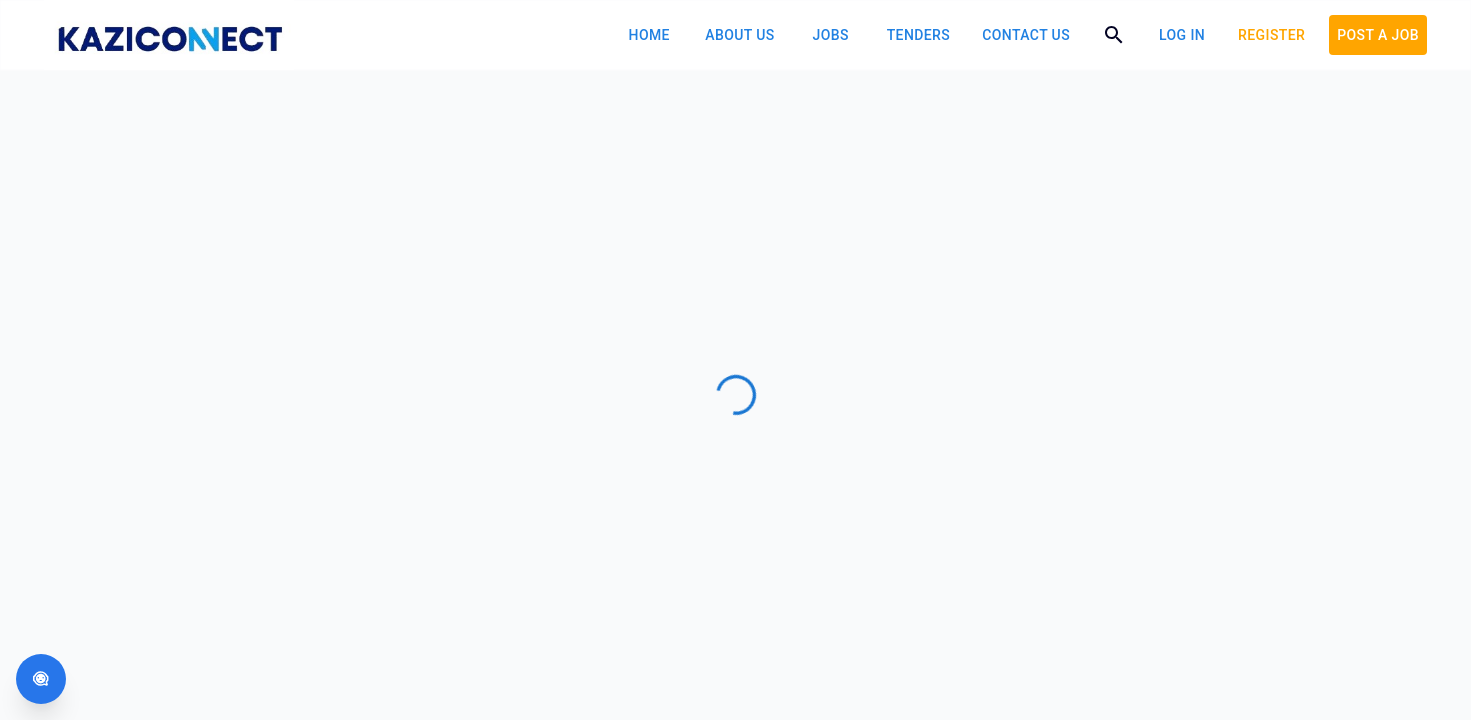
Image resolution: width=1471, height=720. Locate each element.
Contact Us (1026, 35)
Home (649, 35)
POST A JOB (1378, 35)
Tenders (919, 35)
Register (1271, 35)
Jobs (831, 35)
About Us (739, 35)
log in (1182, 35)
